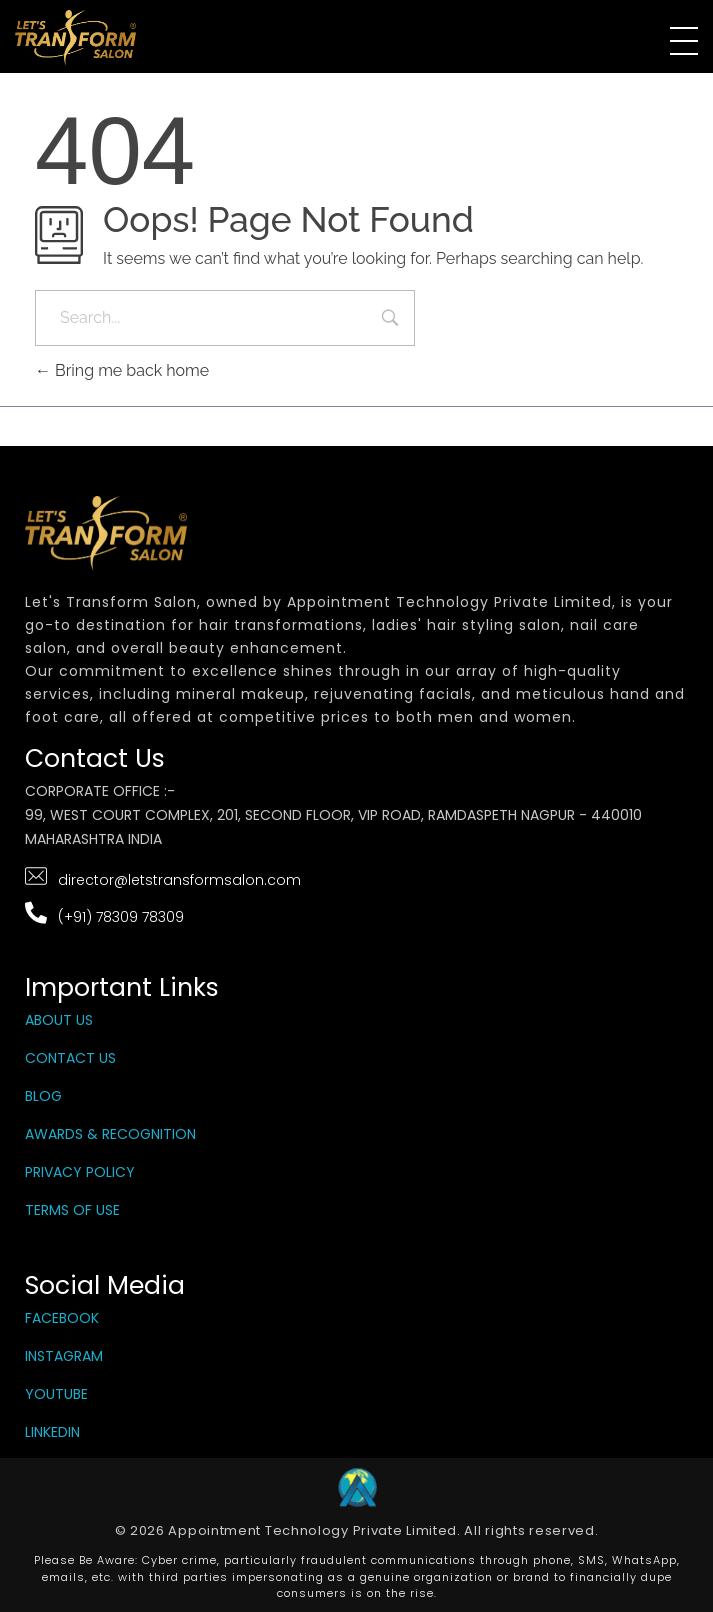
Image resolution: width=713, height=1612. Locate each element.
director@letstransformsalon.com (179, 880)
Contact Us (70, 1058)
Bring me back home (122, 370)
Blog (43, 1096)
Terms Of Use (72, 1210)
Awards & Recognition (110, 1134)
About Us (59, 1020)
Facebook (62, 1318)
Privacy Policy (80, 1172)
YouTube (56, 1394)
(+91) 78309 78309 (121, 917)
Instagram (64, 1356)
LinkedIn (52, 1432)
